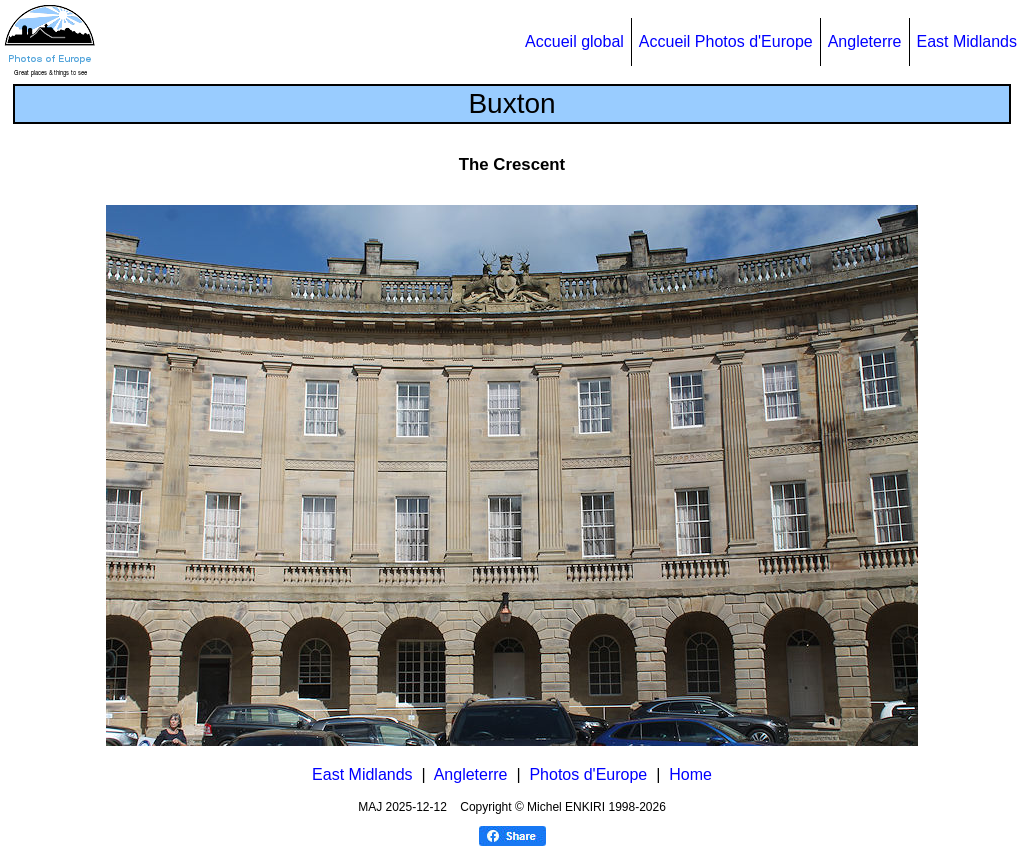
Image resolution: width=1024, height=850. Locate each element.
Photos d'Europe (588, 774)
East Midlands (967, 41)
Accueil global (574, 41)
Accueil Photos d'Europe (726, 41)
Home (690, 774)
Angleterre (865, 41)
